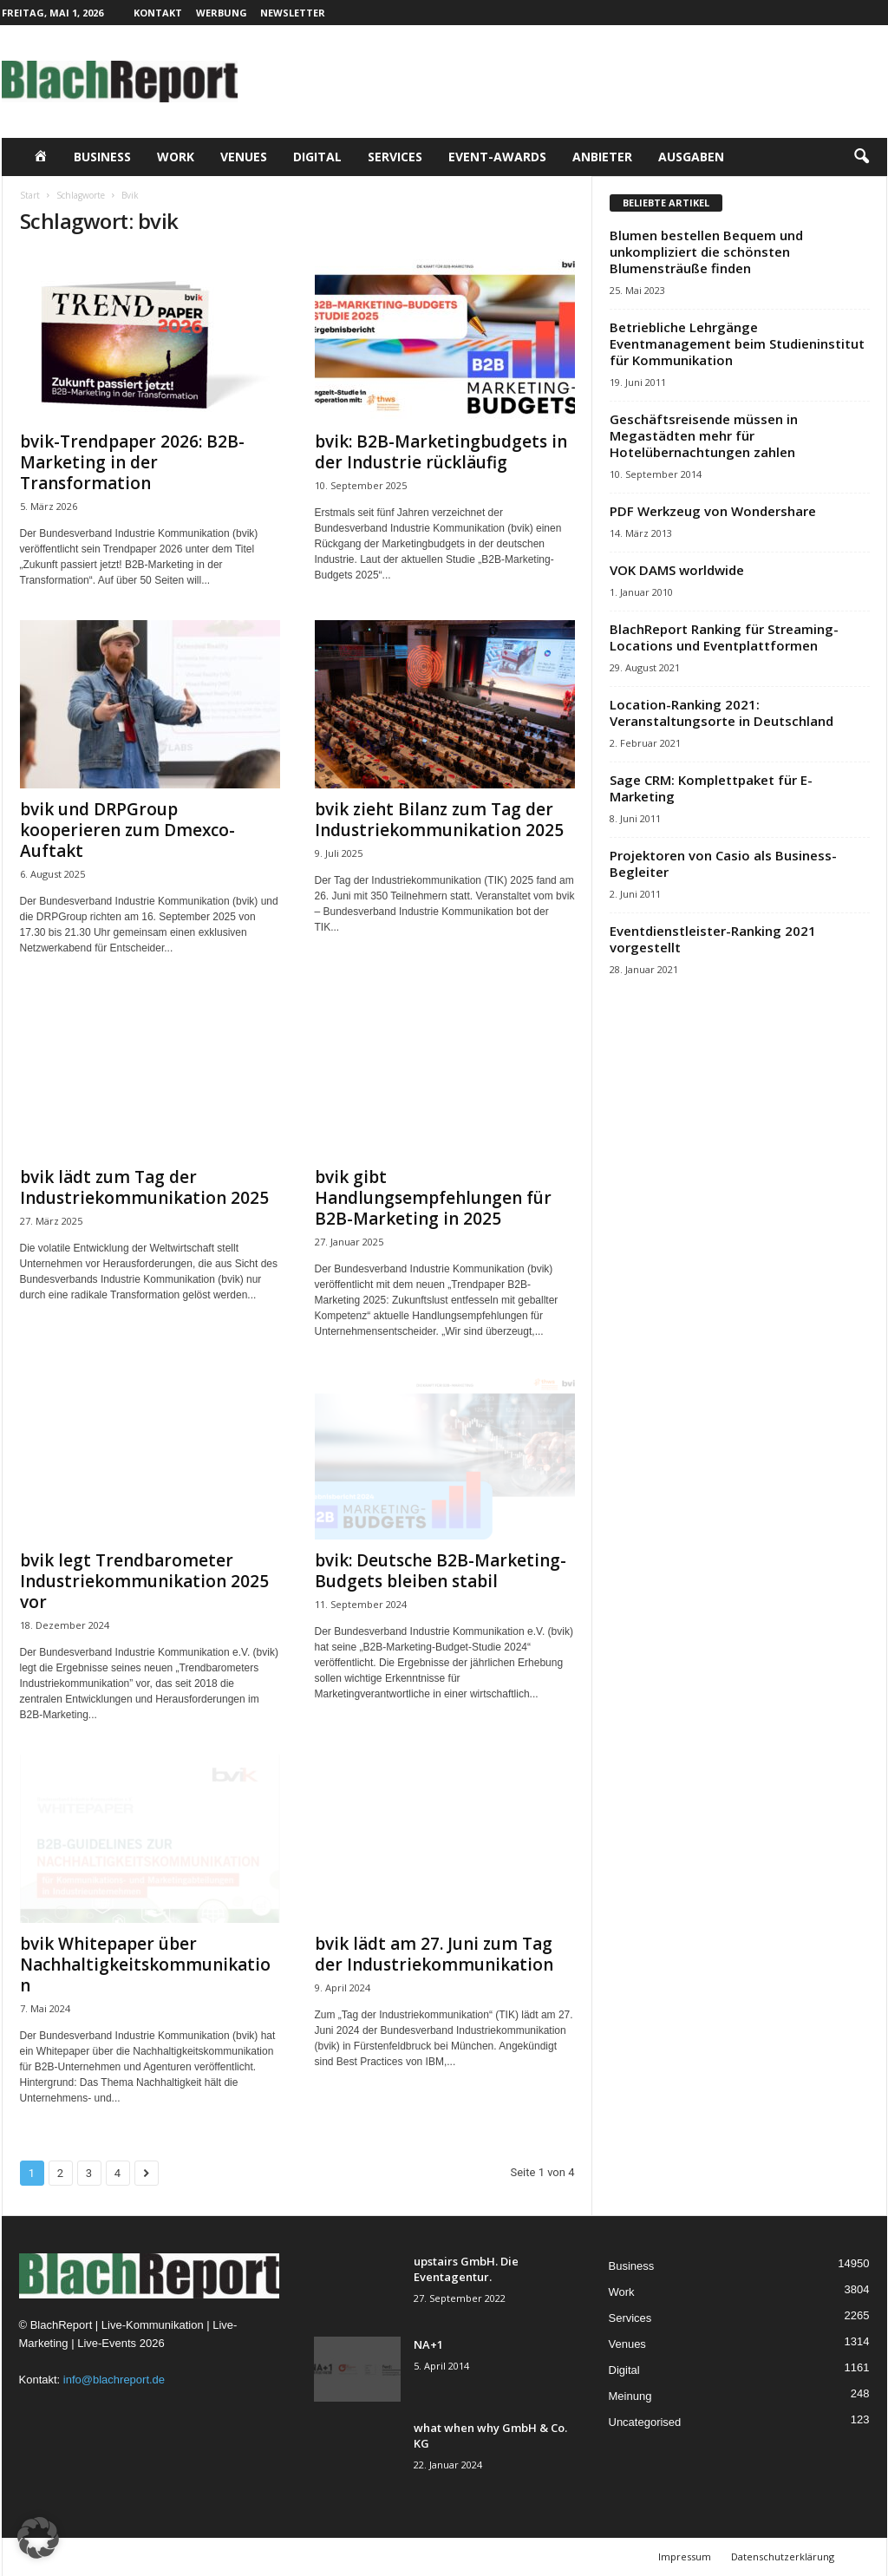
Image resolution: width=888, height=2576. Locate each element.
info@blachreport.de (114, 2379)
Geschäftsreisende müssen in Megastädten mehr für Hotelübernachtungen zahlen (704, 435)
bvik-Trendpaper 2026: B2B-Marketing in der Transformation (132, 462)
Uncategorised (645, 2422)
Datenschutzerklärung (782, 2556)
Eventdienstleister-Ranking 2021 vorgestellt (713, 939)
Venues (243, 156)
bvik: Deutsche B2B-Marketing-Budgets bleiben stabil (440, 1570)
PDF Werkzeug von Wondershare (713, 511)
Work (175, 156)
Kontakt (158, 12)
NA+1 (428, 2344)
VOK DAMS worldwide (677, 570)
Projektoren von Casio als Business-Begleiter (723, 863)
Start (30, 195)
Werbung (221, 12)
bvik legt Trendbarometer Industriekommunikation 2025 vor (144, 1581)
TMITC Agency (171, 2556)
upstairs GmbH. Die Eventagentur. (466, 2269)
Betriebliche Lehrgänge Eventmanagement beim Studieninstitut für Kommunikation (737, 343)
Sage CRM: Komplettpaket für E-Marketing (711, 788)
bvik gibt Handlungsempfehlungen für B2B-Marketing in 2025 (433, 1198)
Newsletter (292, 12)
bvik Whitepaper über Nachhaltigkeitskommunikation (145, 1964)
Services (395, 156)
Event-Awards (497, 156)
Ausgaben (691, 156)
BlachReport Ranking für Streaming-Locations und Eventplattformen (724, 637)
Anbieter (602, 156)
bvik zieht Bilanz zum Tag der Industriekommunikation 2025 (439, 819)
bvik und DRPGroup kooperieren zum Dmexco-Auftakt (127, 830)
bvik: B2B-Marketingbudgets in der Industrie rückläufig (441, 452)
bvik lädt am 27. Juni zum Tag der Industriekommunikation (434, 1954)
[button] (861, 157)
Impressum (684, 2556)
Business (102, 156)
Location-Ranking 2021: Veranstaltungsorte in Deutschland (721, 712)
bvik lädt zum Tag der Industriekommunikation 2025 (144, 1187)
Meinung (630, 2396)
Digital (317, 156)
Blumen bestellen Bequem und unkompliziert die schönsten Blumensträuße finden (706, 251)
